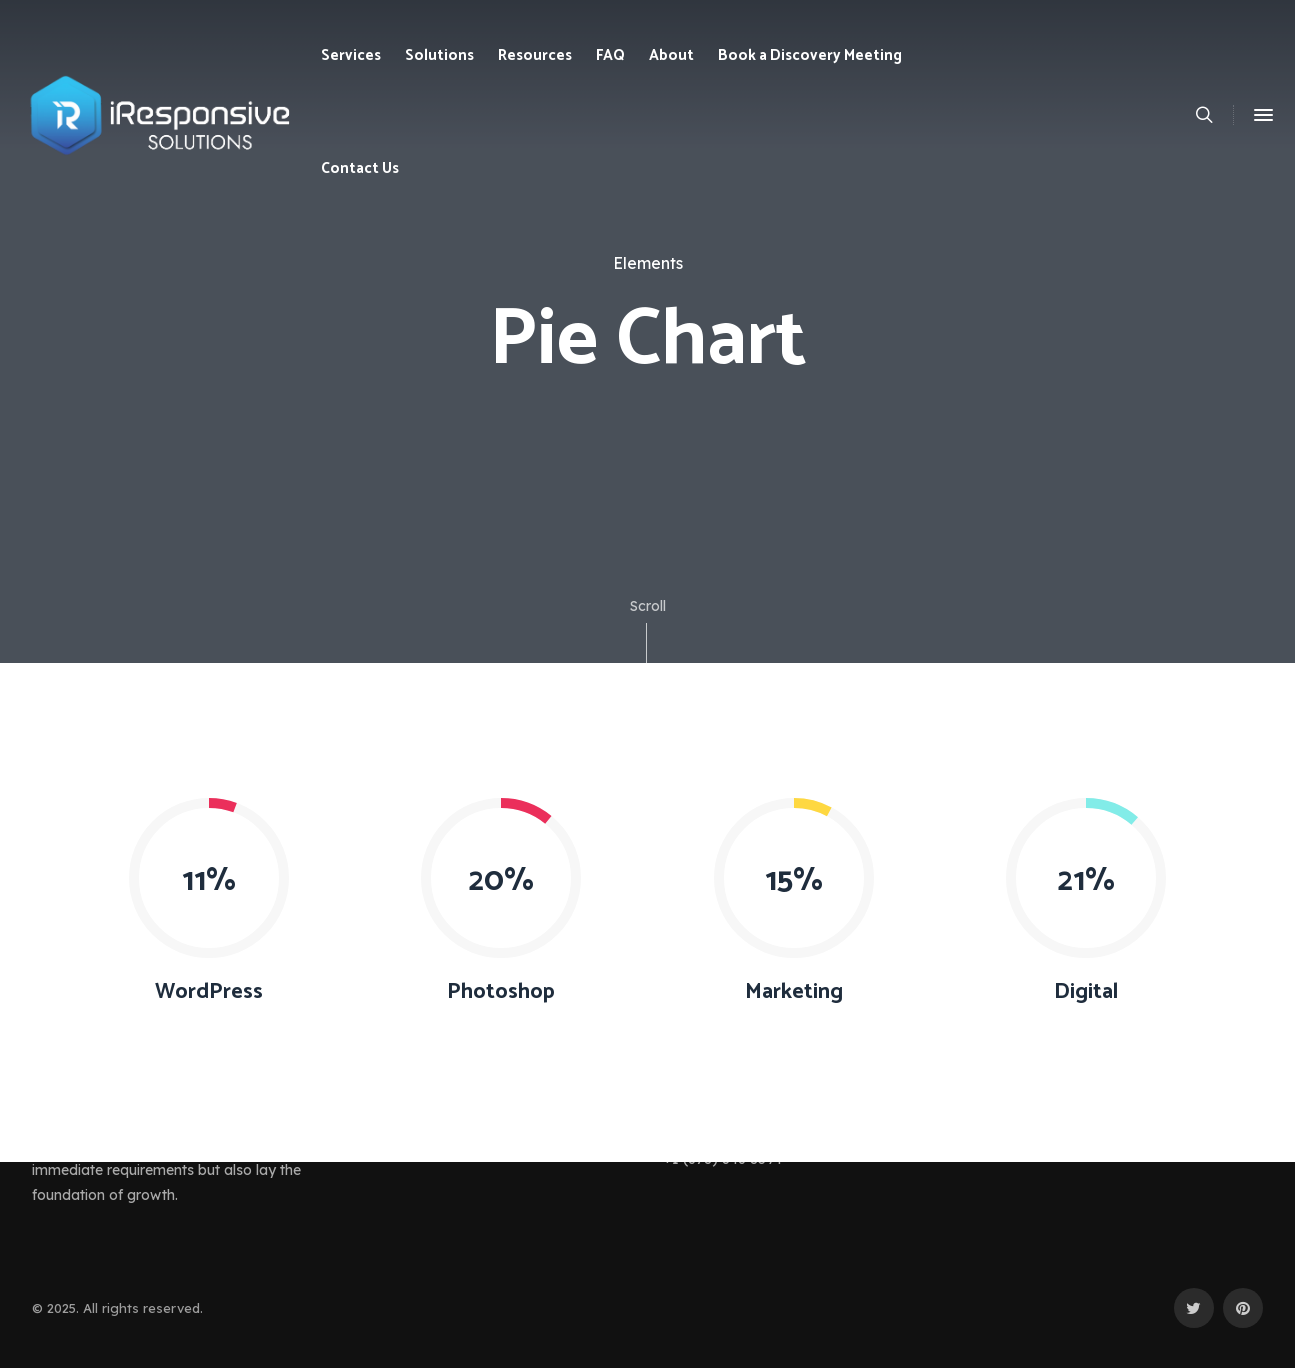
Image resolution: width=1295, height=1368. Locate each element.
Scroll (648, 630)
